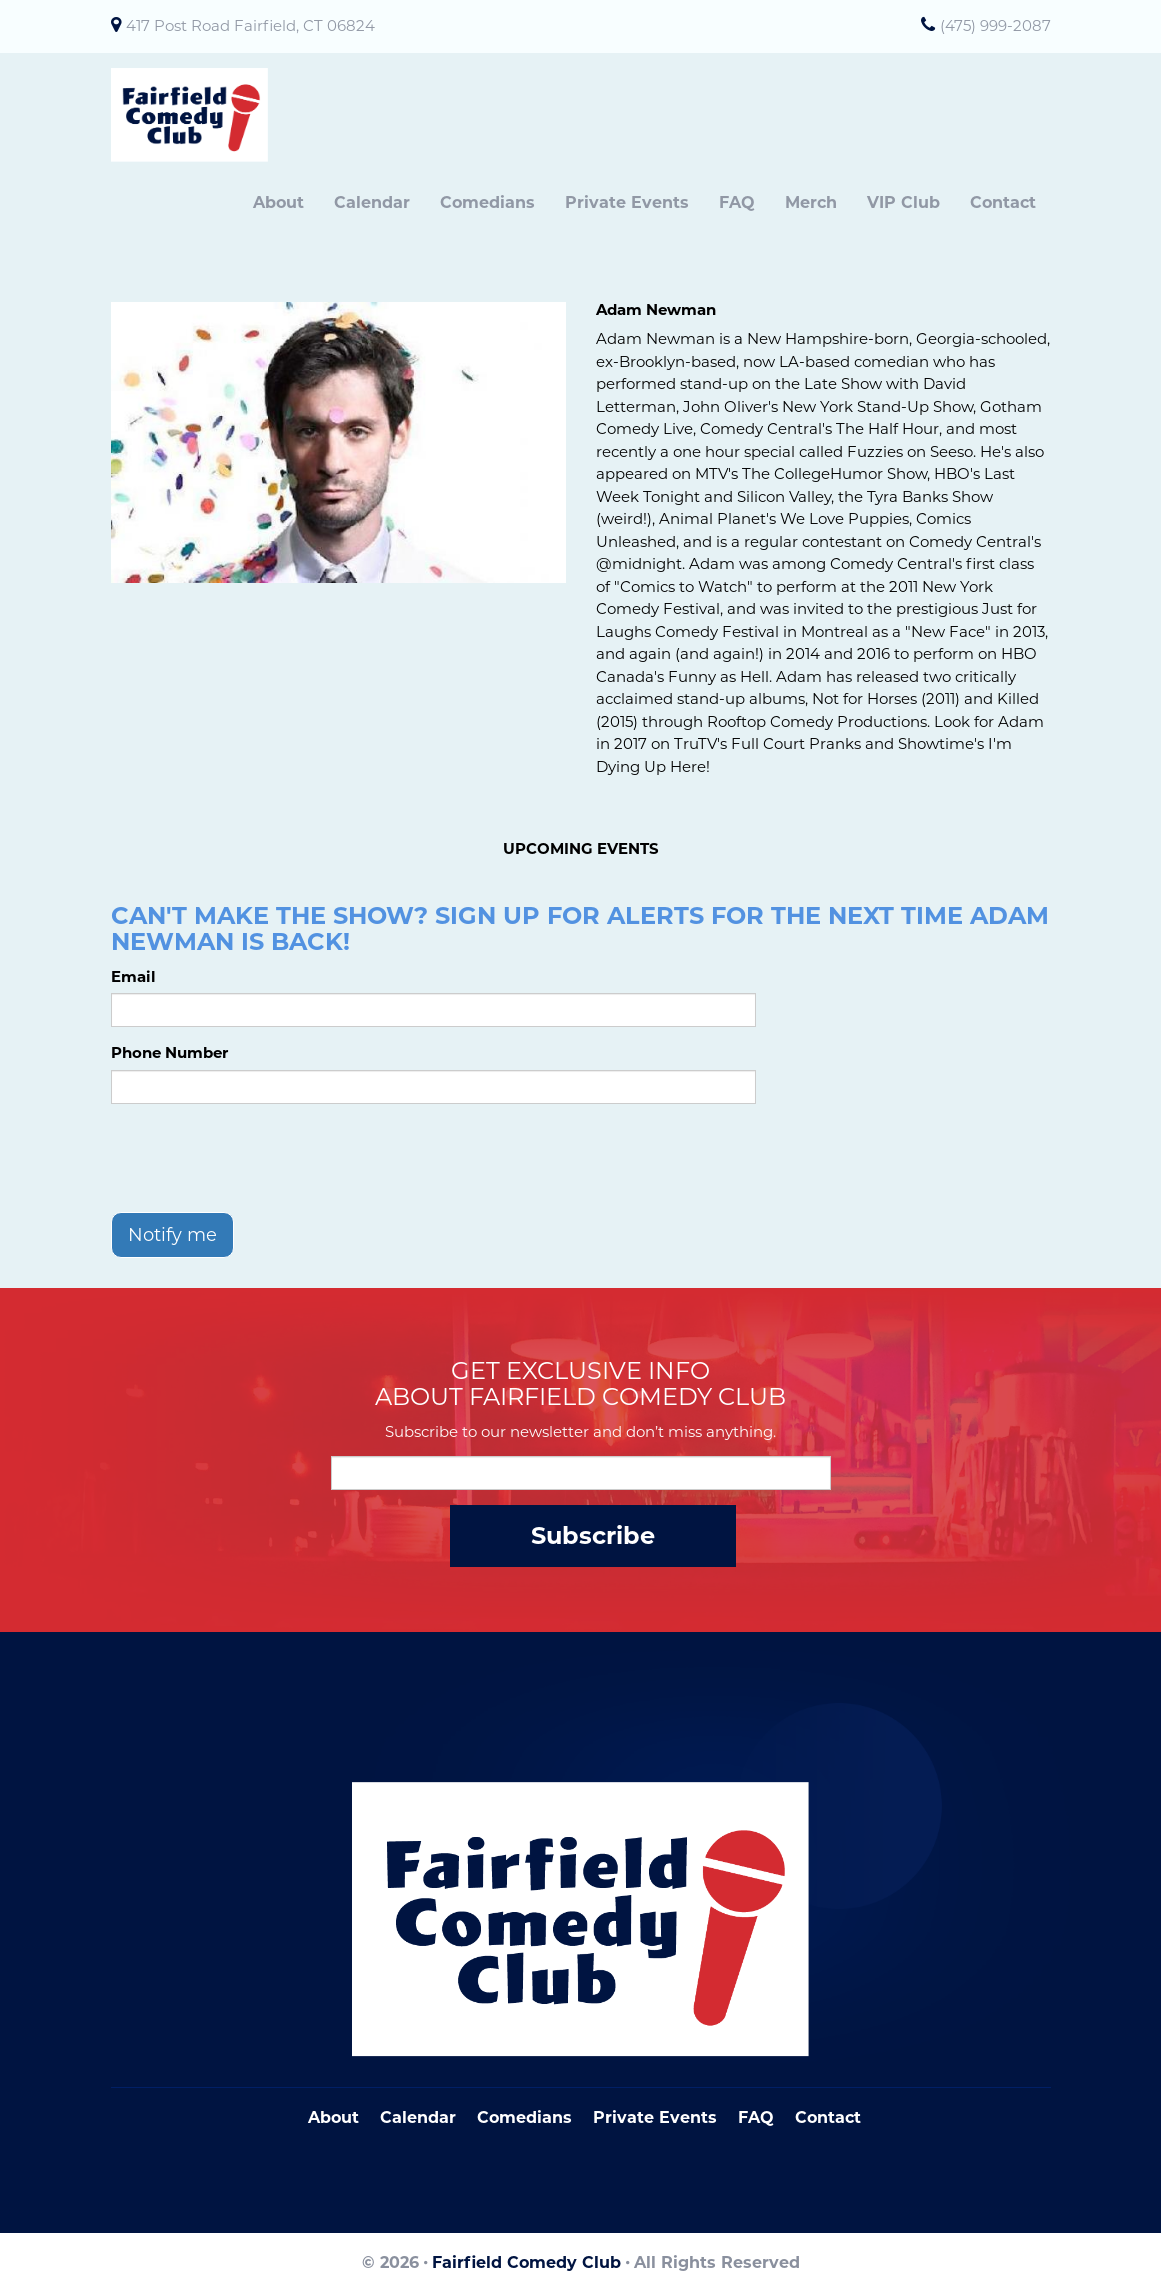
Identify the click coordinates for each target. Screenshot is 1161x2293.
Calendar (372, 202)
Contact (1003, 202)
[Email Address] (581, 1473)
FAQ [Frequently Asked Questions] (756, 2117)
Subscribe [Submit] (593, 1535)
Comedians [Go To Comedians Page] (524, 2117)
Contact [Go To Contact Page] (828, 2117)
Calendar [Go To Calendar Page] (418, 2117)
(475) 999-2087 (995, 25)
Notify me (172, 1235)
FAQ (737, 202)
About (278, 202)
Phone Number (169, 1052)
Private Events (627, 202)
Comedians (487, 202)
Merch (811, 202)
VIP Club (903, 202)
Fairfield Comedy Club (526, 2262)
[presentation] (263, 1158)
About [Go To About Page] (333, 2117)
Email (133, 976)
